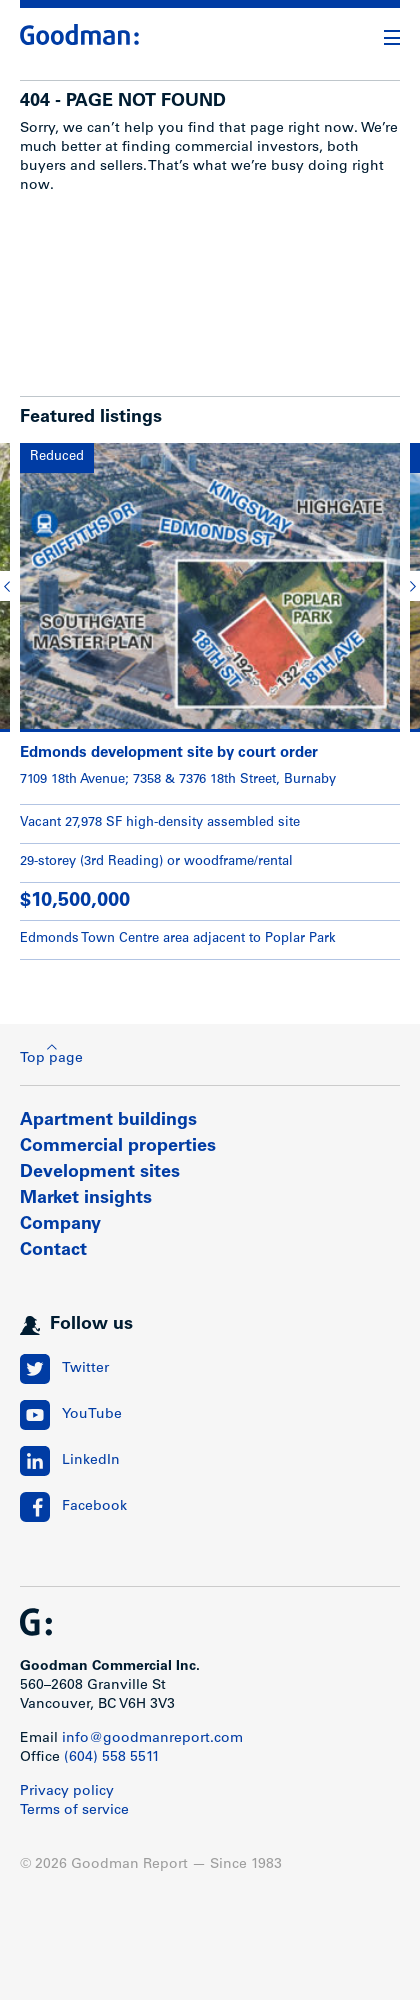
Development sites (100, 1173)
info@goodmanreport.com (152, 1739)
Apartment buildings (108, 1121)
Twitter (85, 1369)
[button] (10, 586)
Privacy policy (67, 1792)
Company (60, 1225)
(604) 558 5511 (112, 1758)
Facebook (94, 1507)
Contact (53, 1251)
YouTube (92, 1415)
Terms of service (74, 1811)
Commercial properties (118, 1147)
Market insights (86, 1199)
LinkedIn (91, 1461)
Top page (51, 1054)
